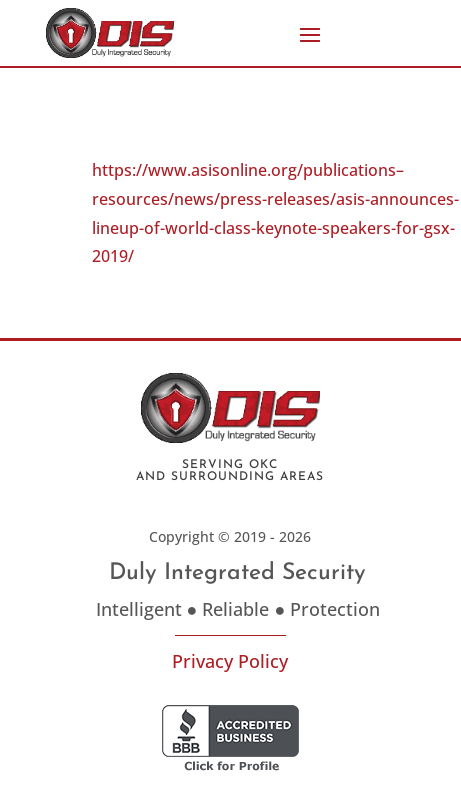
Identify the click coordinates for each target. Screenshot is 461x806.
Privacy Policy (230, 661)
